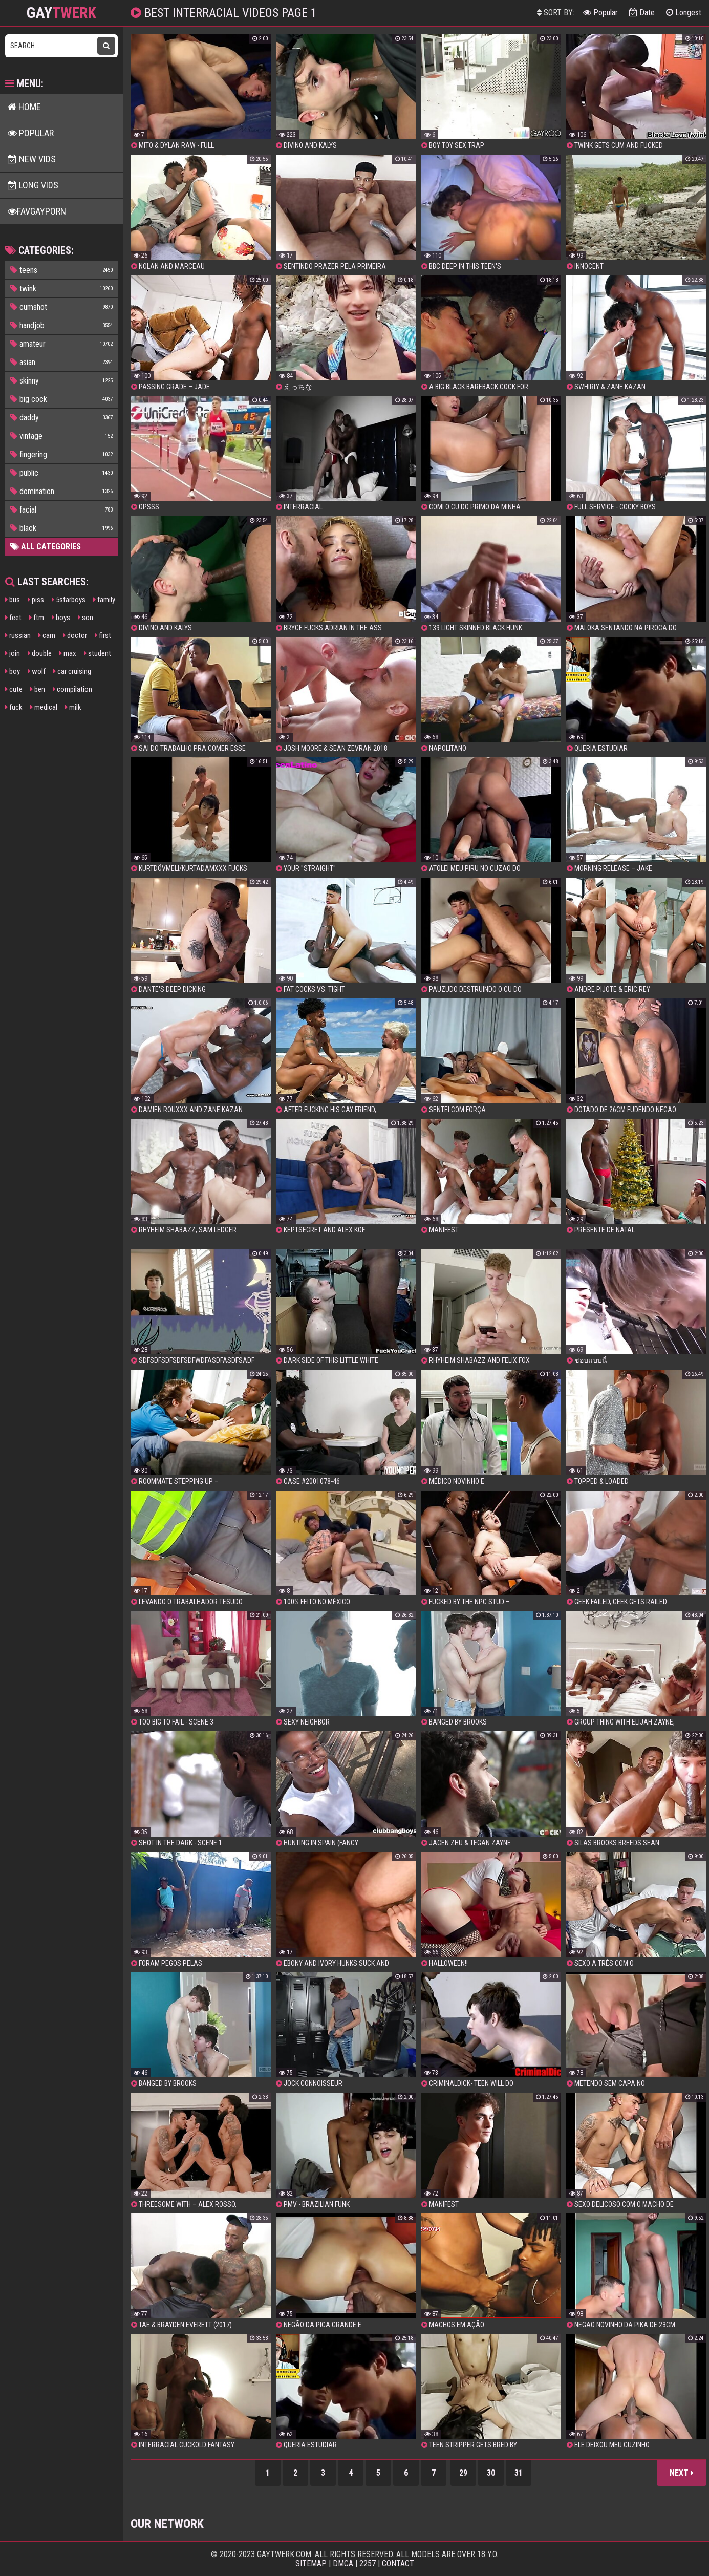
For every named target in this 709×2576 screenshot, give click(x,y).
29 (463, 2473)
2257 (367, 2563)
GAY (61, 12)
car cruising (72, 671)
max (67, 653)
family (104, 599)
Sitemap (311, 2563)
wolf (37, 671)
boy (12, 671)
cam (46, 635)
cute (14, 689)
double (40, 653)
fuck (14, 707)
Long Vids (33, 185)
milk (73, 707)
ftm (36, 617)
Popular (600, 12)
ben (37, 689)
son (85, 617)
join (12, 653)
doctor (75, 635)
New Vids (32, 159)
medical (43, 707)
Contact (398, 2563)
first (103, 635)
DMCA (343, 2563)
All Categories (45, 546)
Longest (683, 12)
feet (13, 617)
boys (61, 617)
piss (36, 599)
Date (642, 12)
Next (682, 2473)
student (97, 653)
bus (12, 599)
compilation (72, 689)
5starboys (68, 599)
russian (18, 635)
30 (491, 2473)
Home (24, 106)
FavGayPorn (37, 211)
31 (518, 2473)
